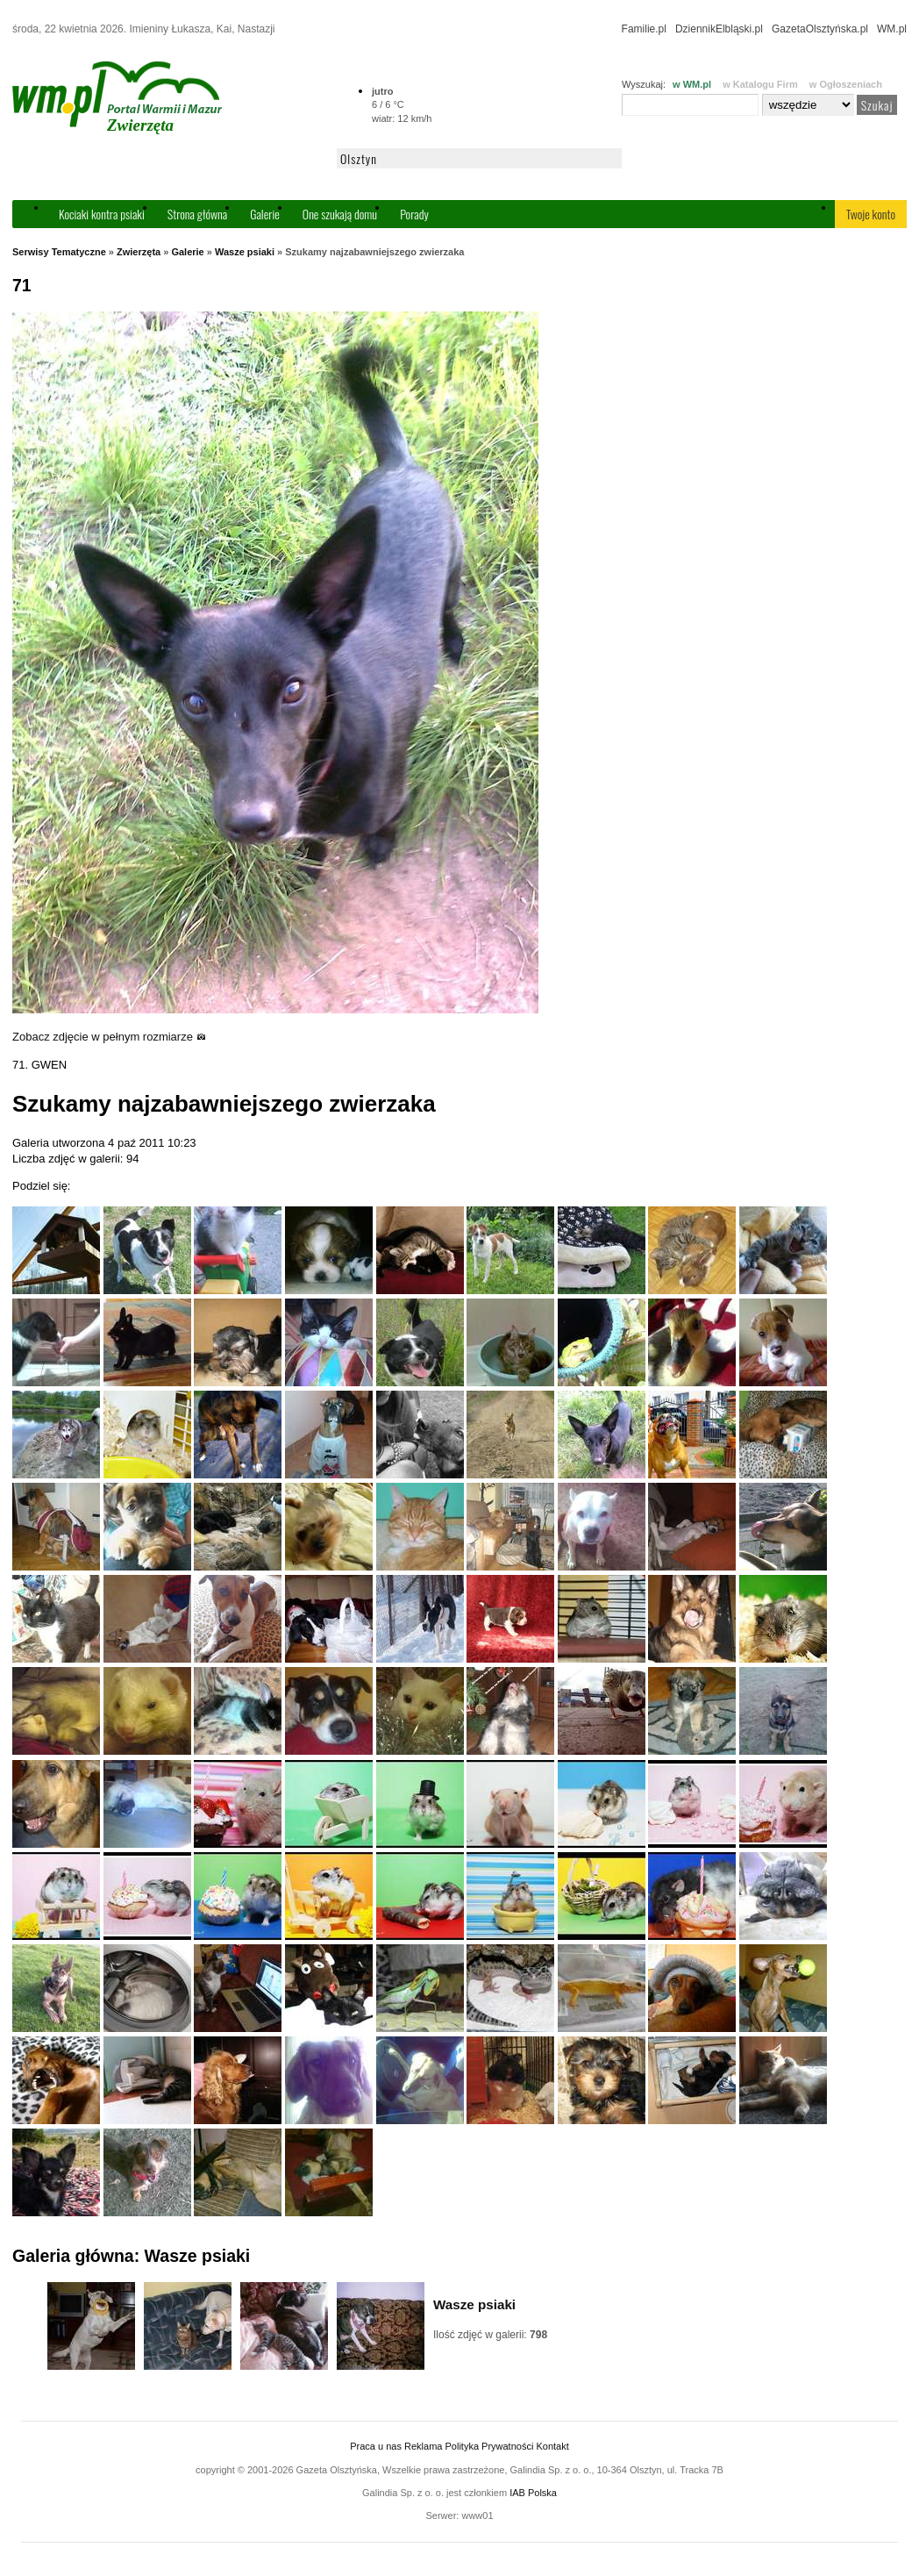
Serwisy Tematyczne (59, 252)
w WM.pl (692, 84)
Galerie (265, 213)
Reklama (423, 2446)
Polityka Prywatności (489, 2446)
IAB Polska (533, 2492)
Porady (414, 213)
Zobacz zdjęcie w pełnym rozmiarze (109, 1036)
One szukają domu (340, 213)
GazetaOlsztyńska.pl (820, 29)
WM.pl (892, 29)
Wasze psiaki (244, 252)
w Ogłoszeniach (845, 84)
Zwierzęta (138, 252)
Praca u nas (376, 2446)
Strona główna (197, 213)
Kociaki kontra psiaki (102, 213)
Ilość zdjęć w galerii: (490, 2335)
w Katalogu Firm (760, 84)
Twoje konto (870, 213)
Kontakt (552, 2446)
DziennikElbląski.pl (719, 29)
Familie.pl (644, 29)
